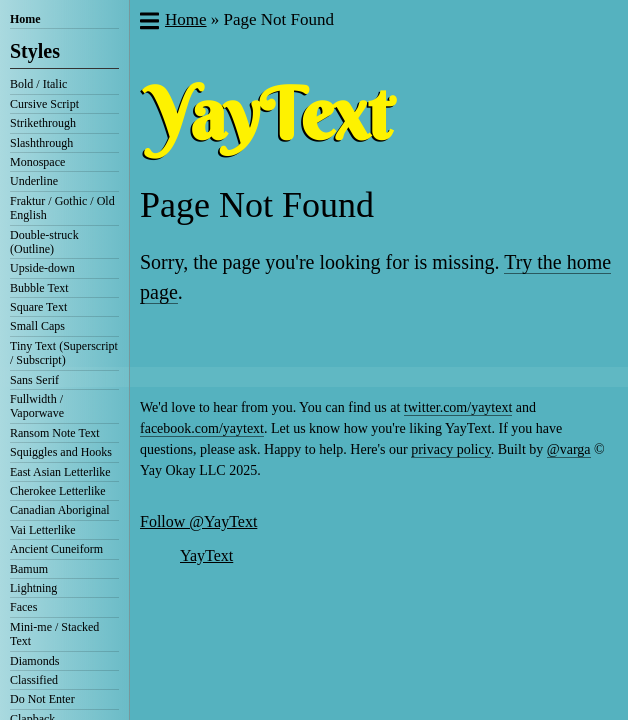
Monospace (37, 162)
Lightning (33, 588)
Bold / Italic (38, 84)
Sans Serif (34, 380)
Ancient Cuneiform (56, 549)
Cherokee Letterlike (58, 491)
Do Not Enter (42, 699)
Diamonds (34, 661)
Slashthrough (41, 143)
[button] (148, 23)
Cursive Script (44, 104)
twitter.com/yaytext (458, 407)
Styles (35, 51)
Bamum (29, 569)
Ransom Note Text (55, 433)
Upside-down (42, 268)
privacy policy (451, 449)
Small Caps (37, 326)
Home (25, 19)
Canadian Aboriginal (60, 510)
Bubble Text (39, 288)
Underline (34, 181)
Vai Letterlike (43, 530)
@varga (569, 449)
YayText (206, 555)
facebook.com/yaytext (202, 428)
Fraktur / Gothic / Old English (62, 208)
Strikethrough (43, 123)
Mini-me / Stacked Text (54, 634)
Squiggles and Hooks (61, 452)
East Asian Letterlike (60, 472)
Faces (23, 607)
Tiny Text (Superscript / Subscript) (64, 353)
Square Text (38, 307)
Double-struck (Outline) (44, 242)
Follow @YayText (198, 521)
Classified (34, 680)
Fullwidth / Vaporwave (37, 406)
